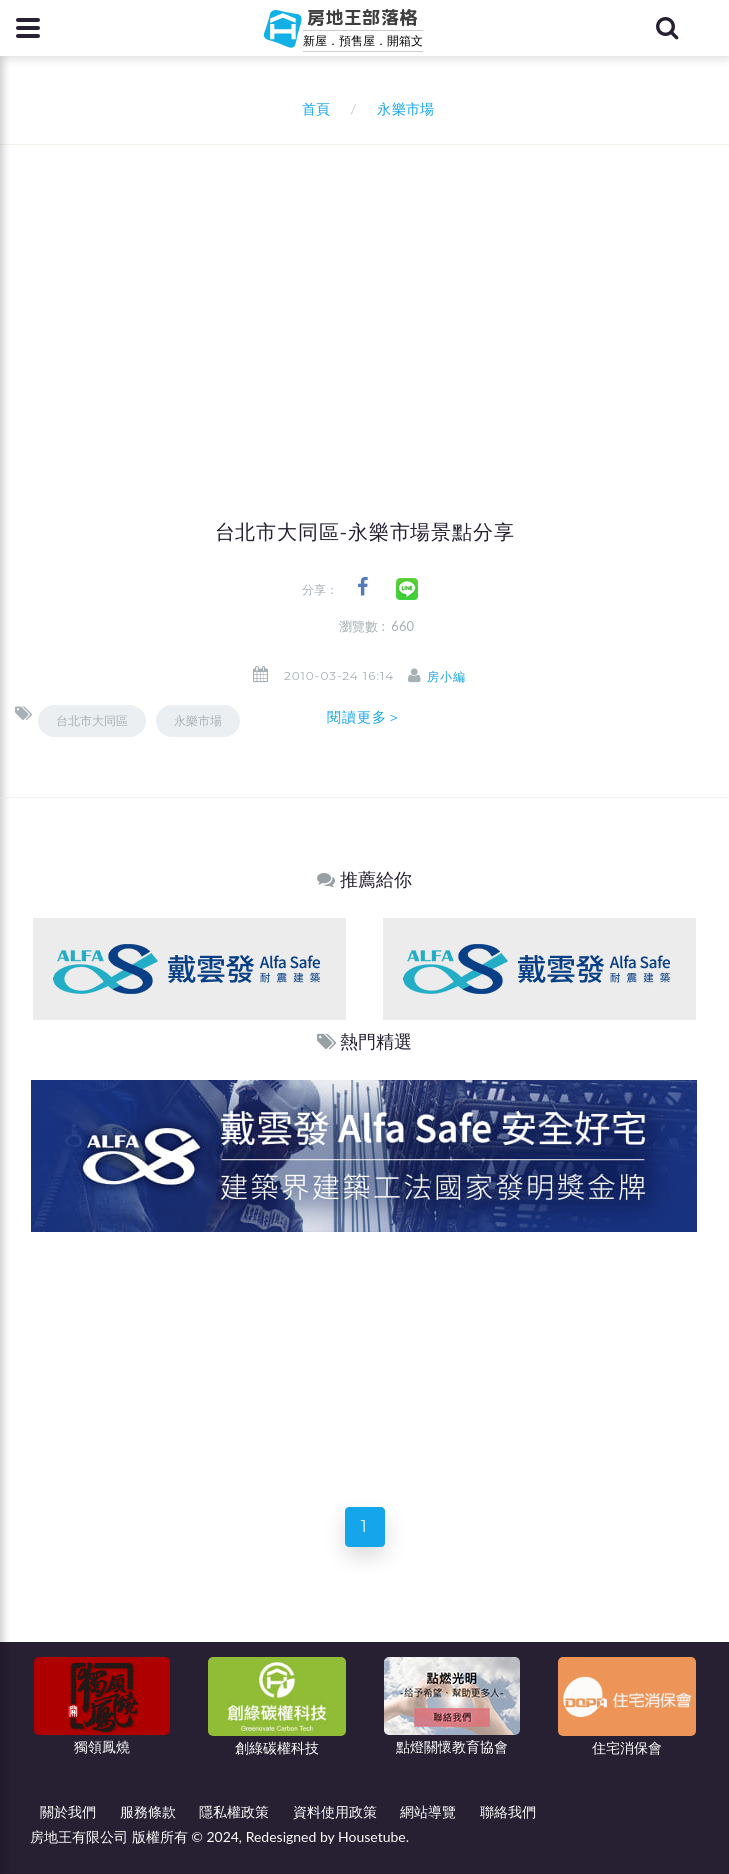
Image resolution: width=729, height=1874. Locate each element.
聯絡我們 (508, 1811)
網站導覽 (428, 1811)
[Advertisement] (372, 295)
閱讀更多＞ (365, 717)
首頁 (312, 108)
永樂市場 (198, 720)
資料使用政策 (335, 1811)
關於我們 (68, 1811)
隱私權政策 (234, 1811)
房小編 (446, 676)
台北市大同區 (92, 720)
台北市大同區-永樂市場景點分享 (365, 532)
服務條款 (148, 1811)
